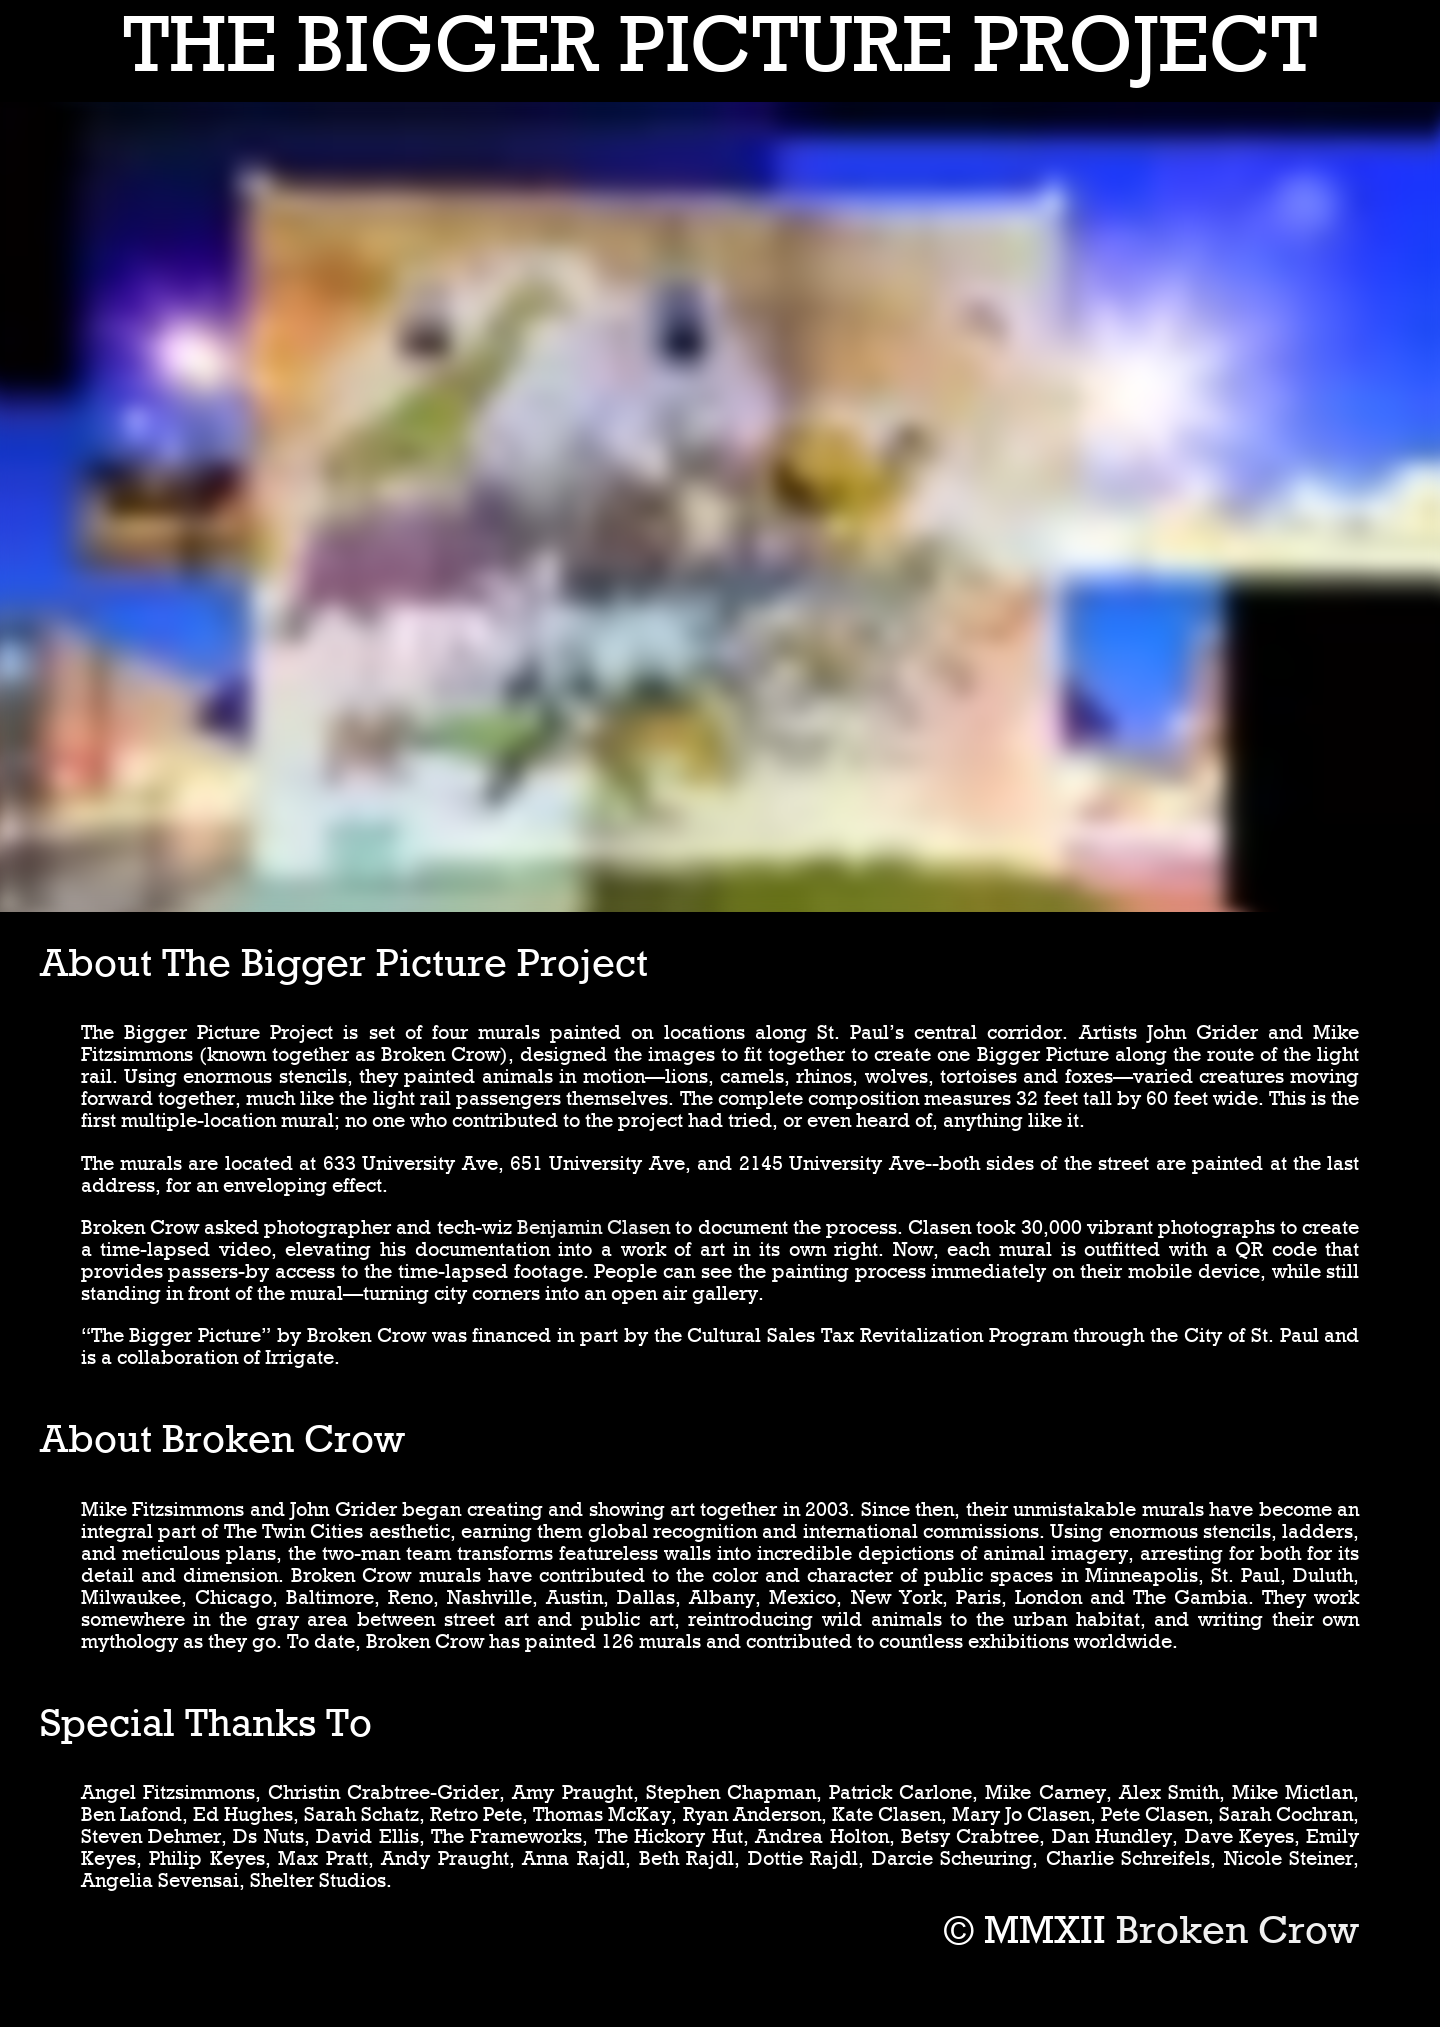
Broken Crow (1237, 1929)
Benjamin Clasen (593, 1227)
